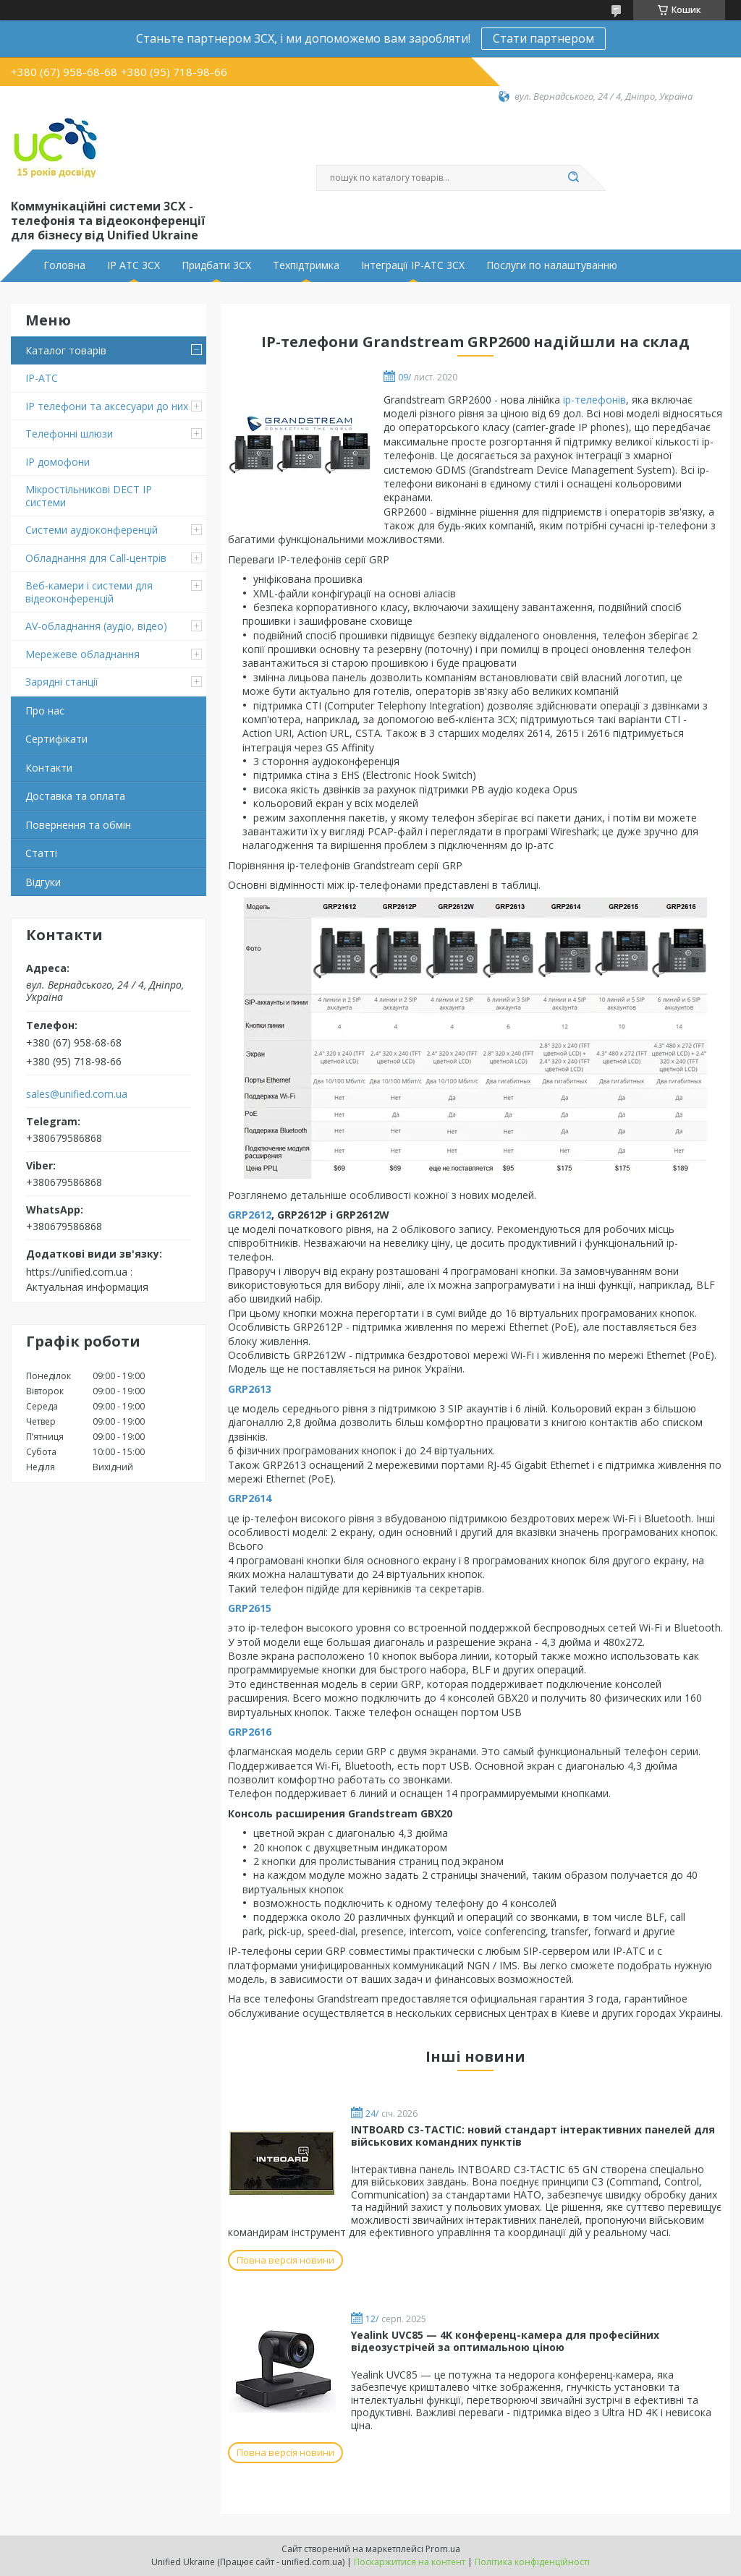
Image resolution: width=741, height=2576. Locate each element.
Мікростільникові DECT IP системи (88, 495)
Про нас (44, 710)
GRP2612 (249, 1214)
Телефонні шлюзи (69, 433)
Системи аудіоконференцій (91, 530)
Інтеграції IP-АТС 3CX (413, 265)
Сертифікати (56, 739)
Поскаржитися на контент (409, 2562)
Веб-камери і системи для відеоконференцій (89, 592)
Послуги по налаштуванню (551, 265)
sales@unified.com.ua (76, 1094)
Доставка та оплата (75, 796)
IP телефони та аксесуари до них (106, 406)
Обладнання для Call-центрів (95, 558)
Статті (41, 853)
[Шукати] (573, 178)
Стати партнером (543, 38)
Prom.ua (442, 2549)
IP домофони (57, 462)
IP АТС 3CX (133, 265)
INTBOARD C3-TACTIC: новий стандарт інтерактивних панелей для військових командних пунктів (533, 2136)
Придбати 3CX (216, 265)
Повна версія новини (285, 2259)
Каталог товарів (65, 350)
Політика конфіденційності (532, 2562)
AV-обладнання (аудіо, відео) (96, 626)
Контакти (48, 768)
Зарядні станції (61, 681)
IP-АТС (41, 378)
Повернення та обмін (78, 825)
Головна (64, 265)
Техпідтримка (306, 265)
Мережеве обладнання (82, 654)
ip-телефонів (594, 399)
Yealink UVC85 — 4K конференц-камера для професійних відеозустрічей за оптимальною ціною (505, 2341)
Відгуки (43, 882)
